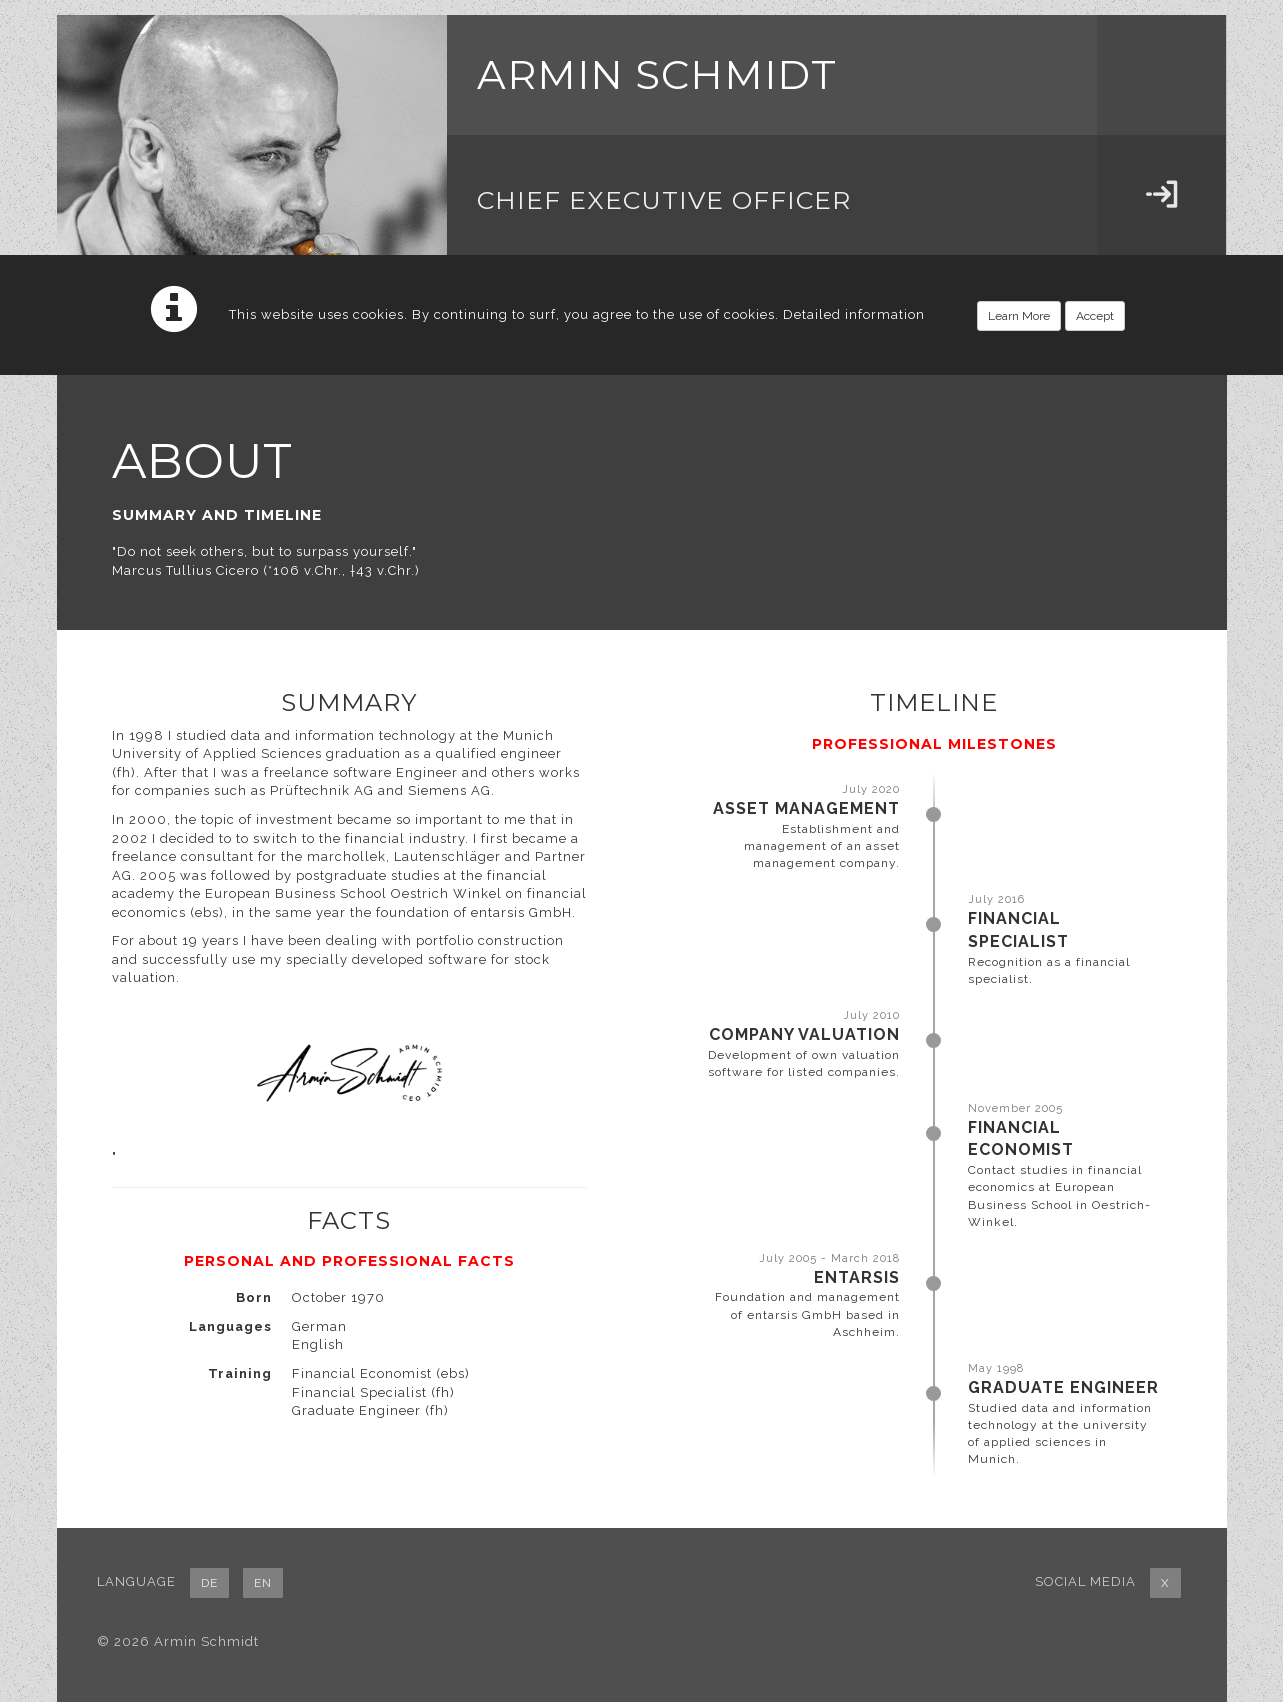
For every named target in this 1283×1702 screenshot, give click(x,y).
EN (263, 1583)
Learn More (1019, 316)
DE (209, 1583)
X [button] (1165, 1583)
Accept (1095, 316)
